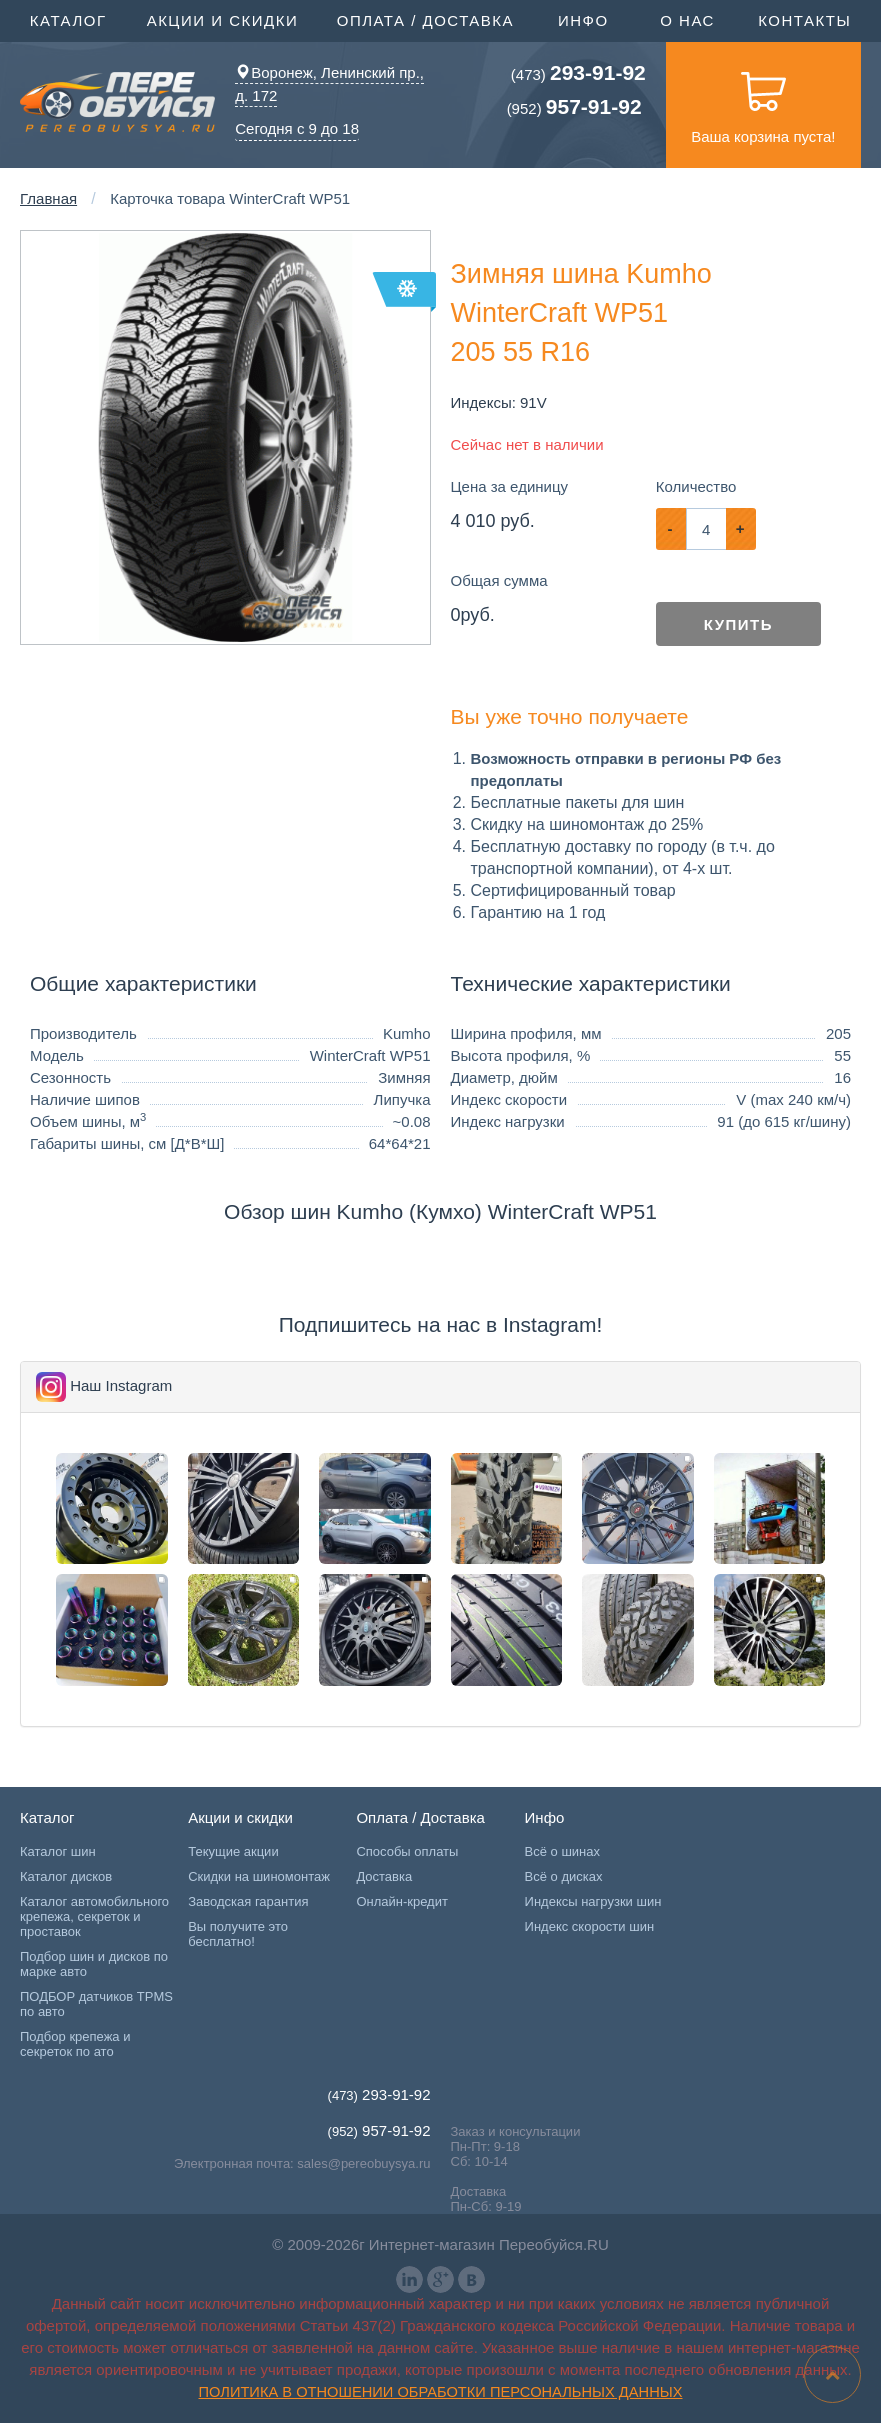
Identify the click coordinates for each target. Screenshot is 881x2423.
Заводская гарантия (248, 1901)
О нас (687, 20)
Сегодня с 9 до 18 (297, 127)
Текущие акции (233, 1851)
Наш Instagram (121, 1385)
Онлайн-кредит (402, 1901)
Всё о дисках (564, 1876)
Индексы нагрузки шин (593, 1901)
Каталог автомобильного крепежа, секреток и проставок (94, 1916)
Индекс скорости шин (590, 1926)
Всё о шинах (562, 1851)
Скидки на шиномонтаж (259, 1876)
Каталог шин (58, 1851)
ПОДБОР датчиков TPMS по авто (96, 2004)
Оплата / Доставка (428, 19)
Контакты (804, 20)
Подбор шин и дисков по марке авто (94, 1964)
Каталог (71, 19)
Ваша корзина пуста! (763, 103)
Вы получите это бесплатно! (238, 1934)
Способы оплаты (407, 1851)
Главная (48, 198)
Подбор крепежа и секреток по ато (75, 2044)
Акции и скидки (225, 19)
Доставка (384, 1876)
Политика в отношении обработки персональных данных (441, 2392)
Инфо (586, 19)
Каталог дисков (66, 1876)
